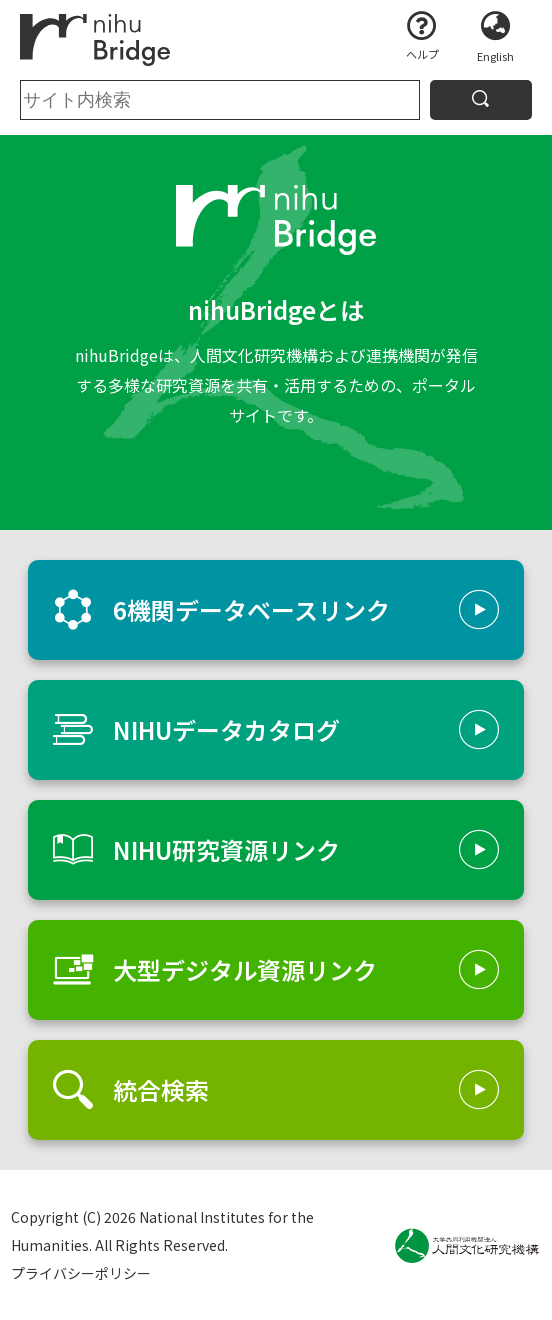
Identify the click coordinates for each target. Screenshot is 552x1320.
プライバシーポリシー (81, 1273)
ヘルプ (422, 54)
